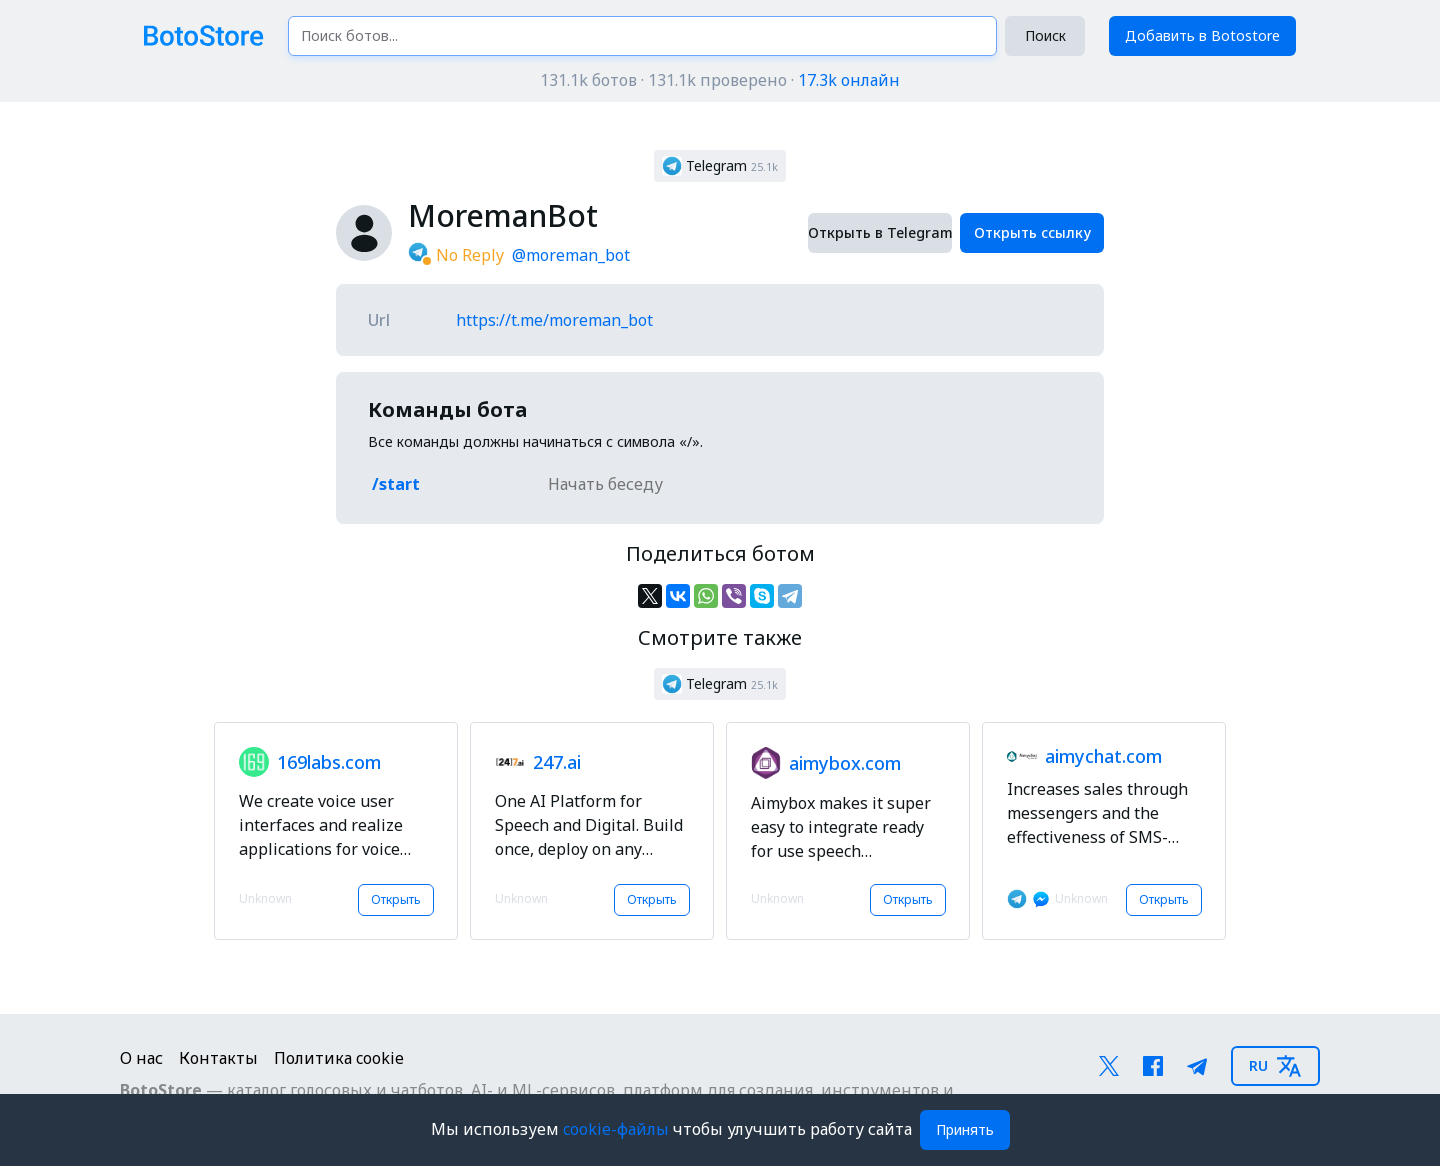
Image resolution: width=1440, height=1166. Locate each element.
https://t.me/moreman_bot (554, 320)
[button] (720, 166)
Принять (965, 1129)
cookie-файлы (618, 1129)
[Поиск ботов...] (642, 36)
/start (396, 484)
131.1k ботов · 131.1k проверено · (720, 80)
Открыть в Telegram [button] (880, 232)
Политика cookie (339, 1058)
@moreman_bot (571, 255)
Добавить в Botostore (1202, 35)
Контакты (218, 1058)
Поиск (1045, 35)
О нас (141, 1058)
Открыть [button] (396, 899)
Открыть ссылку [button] (1032, 232)
